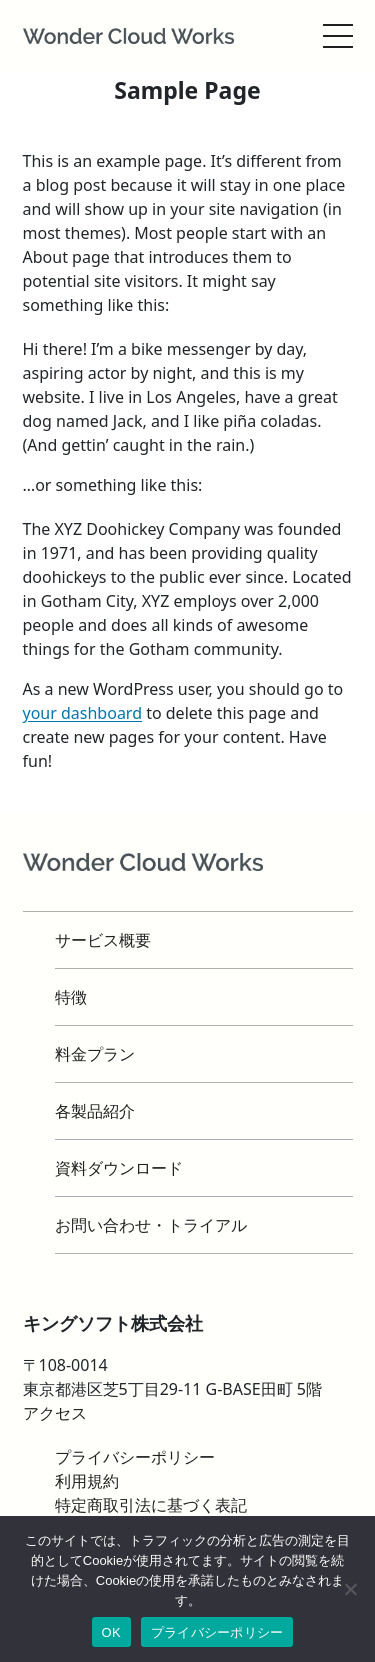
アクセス (55, 1413)
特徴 (71, 997)
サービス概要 (103, 940)
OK (111, 1632)
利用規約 (87, 1481)
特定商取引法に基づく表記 (151, 1505)
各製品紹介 (95, 1111)
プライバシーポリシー (217, 1632)
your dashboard (83, 713)
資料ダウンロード (119, 1168)
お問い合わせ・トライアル (151, 1225)
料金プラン (95, 1054)
